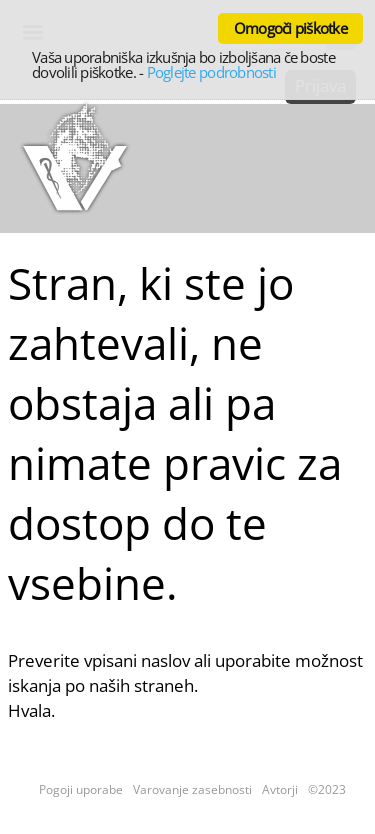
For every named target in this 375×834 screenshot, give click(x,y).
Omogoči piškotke (290, 28)
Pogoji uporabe (81, 789)
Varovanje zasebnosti (192, 789)
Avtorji (280, 789)
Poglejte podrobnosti (211, 72)
